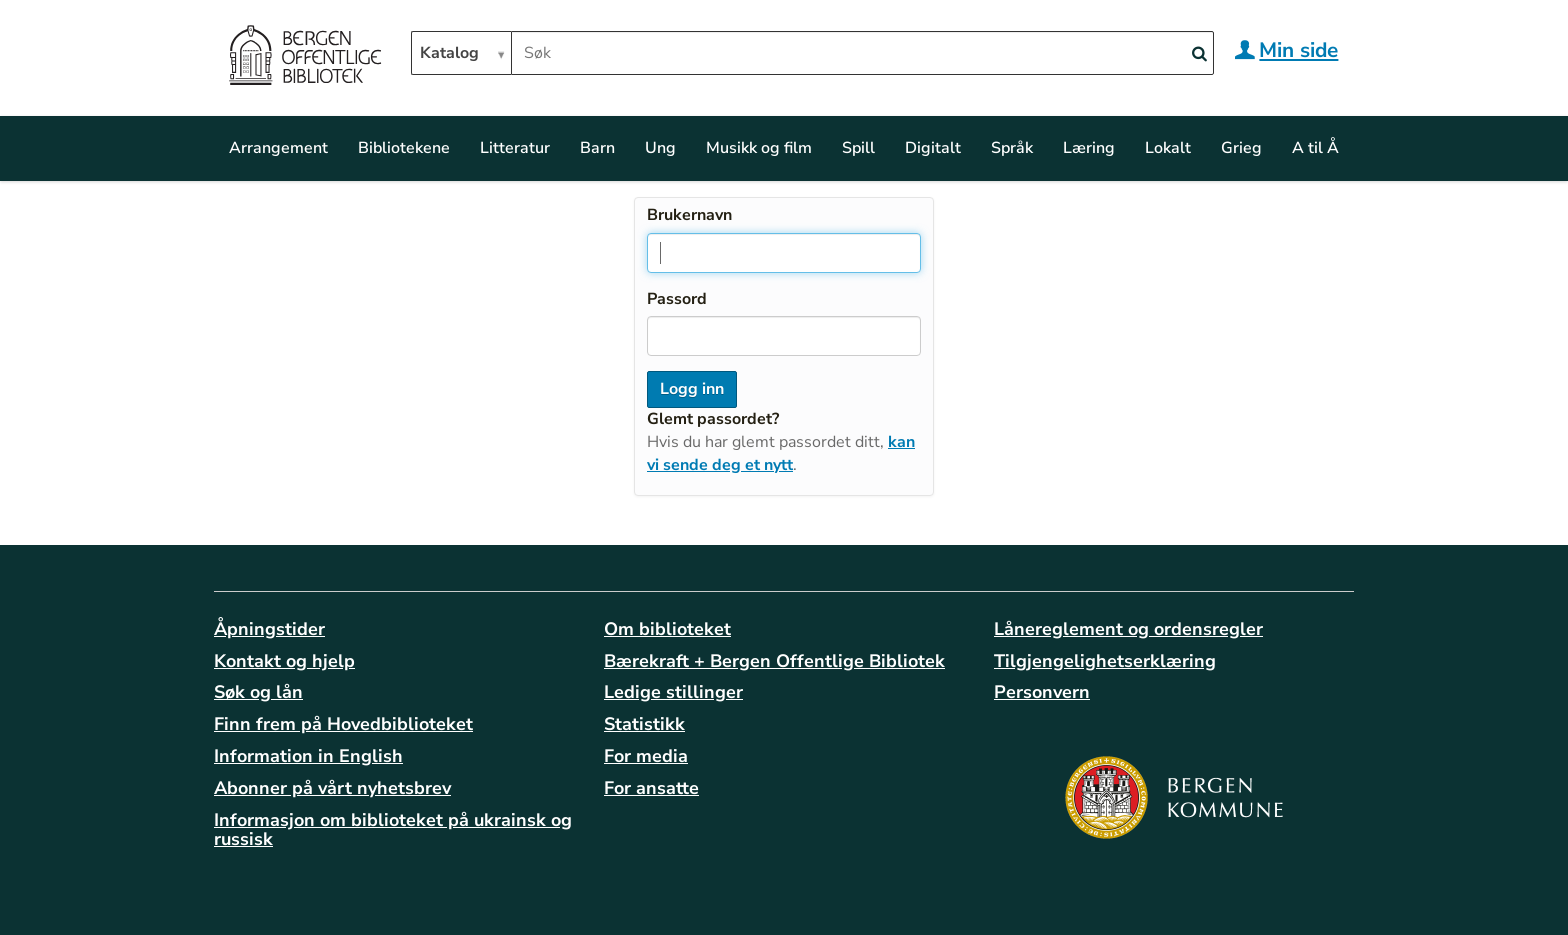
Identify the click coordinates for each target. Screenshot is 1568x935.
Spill (858, 148)
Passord (677, 299)
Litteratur (515, 148)
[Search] (1199, 54)
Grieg (1241, 148)
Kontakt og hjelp (284, 661)
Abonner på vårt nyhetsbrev (332, 788)
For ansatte (651, 788)
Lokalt (1168, 148)
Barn (597, 148)
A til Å (1315, 148)
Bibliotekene (404, 148)
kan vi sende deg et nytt (781, 453)
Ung (660, 148)
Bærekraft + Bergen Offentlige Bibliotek (774, 661)
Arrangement (278, 148)
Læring (1089, 148)
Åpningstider (269, 629)
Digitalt (933, 148)
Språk (1012, 148)
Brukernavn (689, 215)
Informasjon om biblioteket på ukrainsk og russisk (393, 830)
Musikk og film (759, 148)
